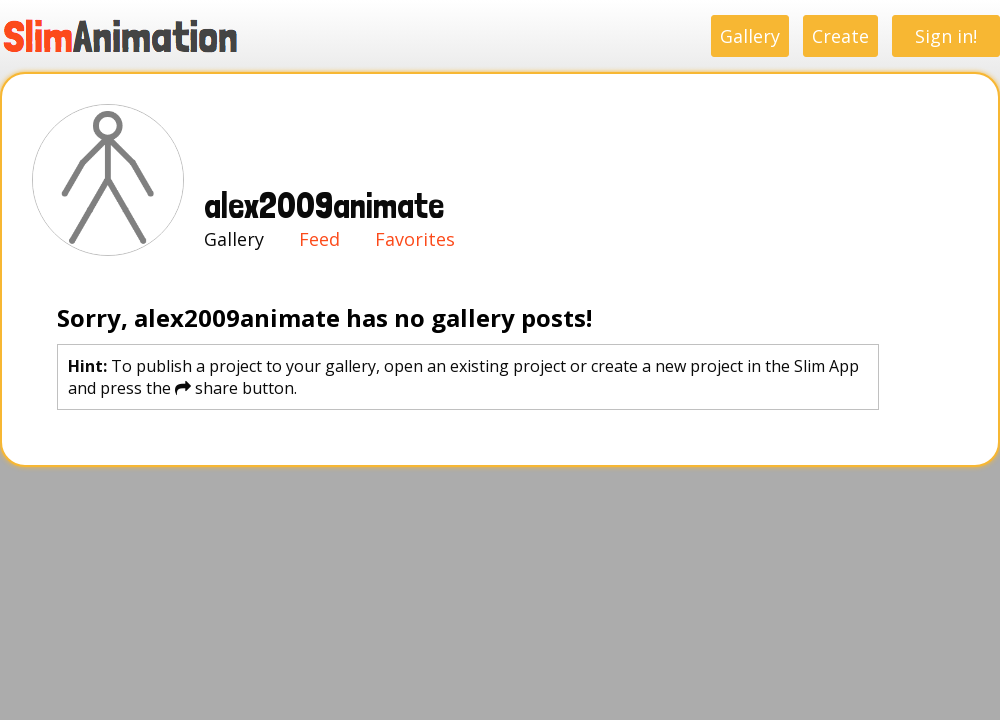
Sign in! (946, 36)
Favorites (415, 239)
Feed (319, 239)
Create (840, 36)
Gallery (750, 36)
